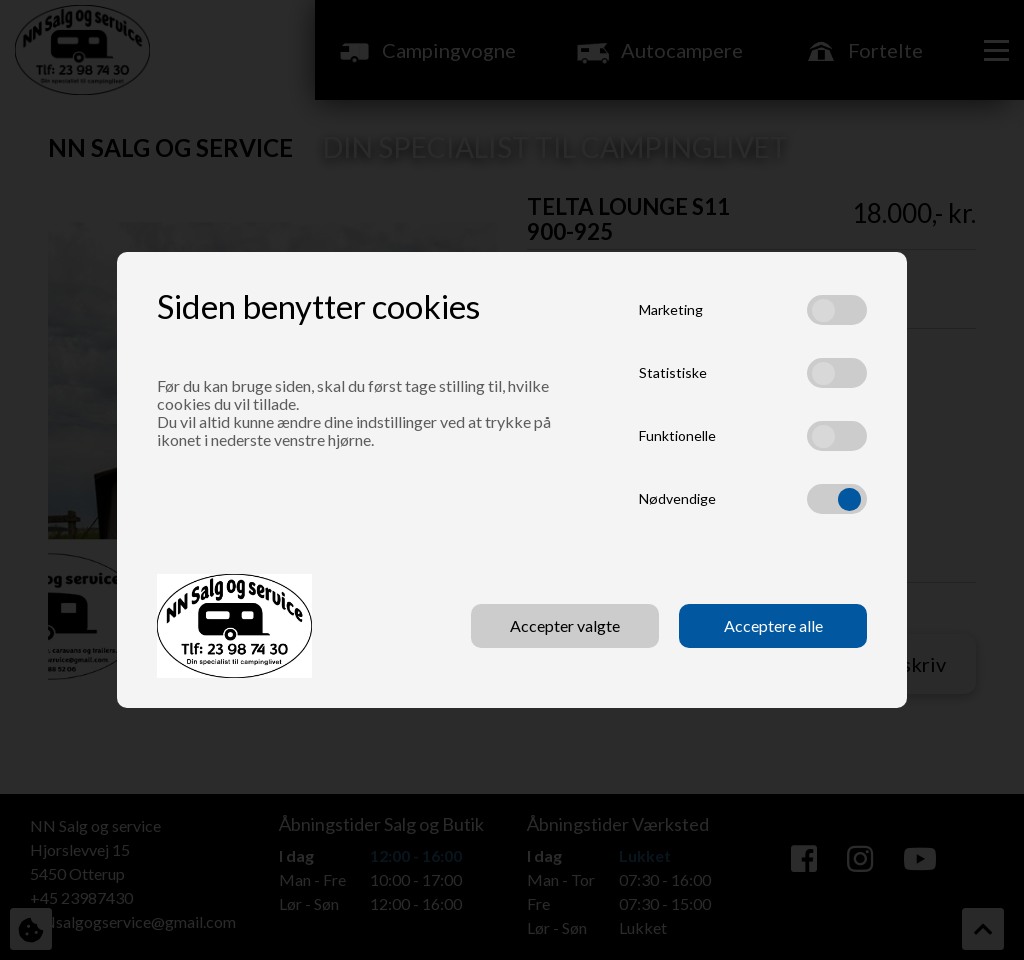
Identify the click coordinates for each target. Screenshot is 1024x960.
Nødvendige (677, 498)
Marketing (671, 309)
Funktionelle (677, 435)
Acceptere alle (773, 625)
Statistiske (673, 372)
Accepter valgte (565, 625)
